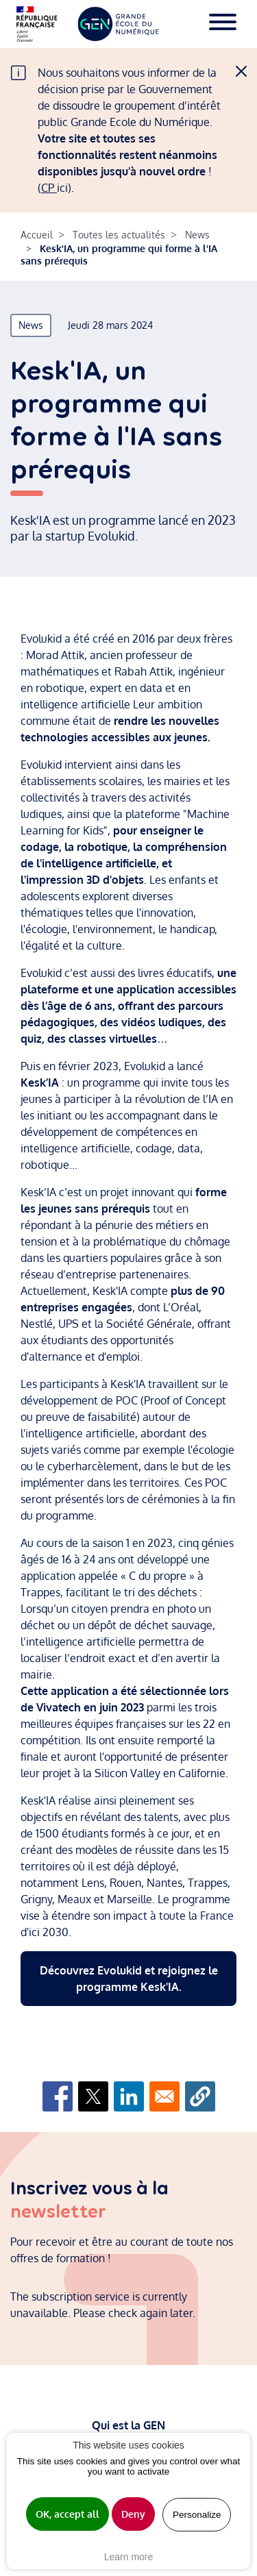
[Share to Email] (164, 2096)
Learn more (129, 2556)
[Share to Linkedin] (129, 2096)
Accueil (37, 234)
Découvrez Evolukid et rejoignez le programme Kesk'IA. (129, 1979)
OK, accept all (67, 2514)
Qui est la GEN (128, 2425)
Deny (133, 2514)
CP (49, 188)
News (197, 234)
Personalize (197, 2515)
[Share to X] (93, 2096)
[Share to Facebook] (57, 2096)
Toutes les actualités (119, 234)
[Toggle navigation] (223, 24)
